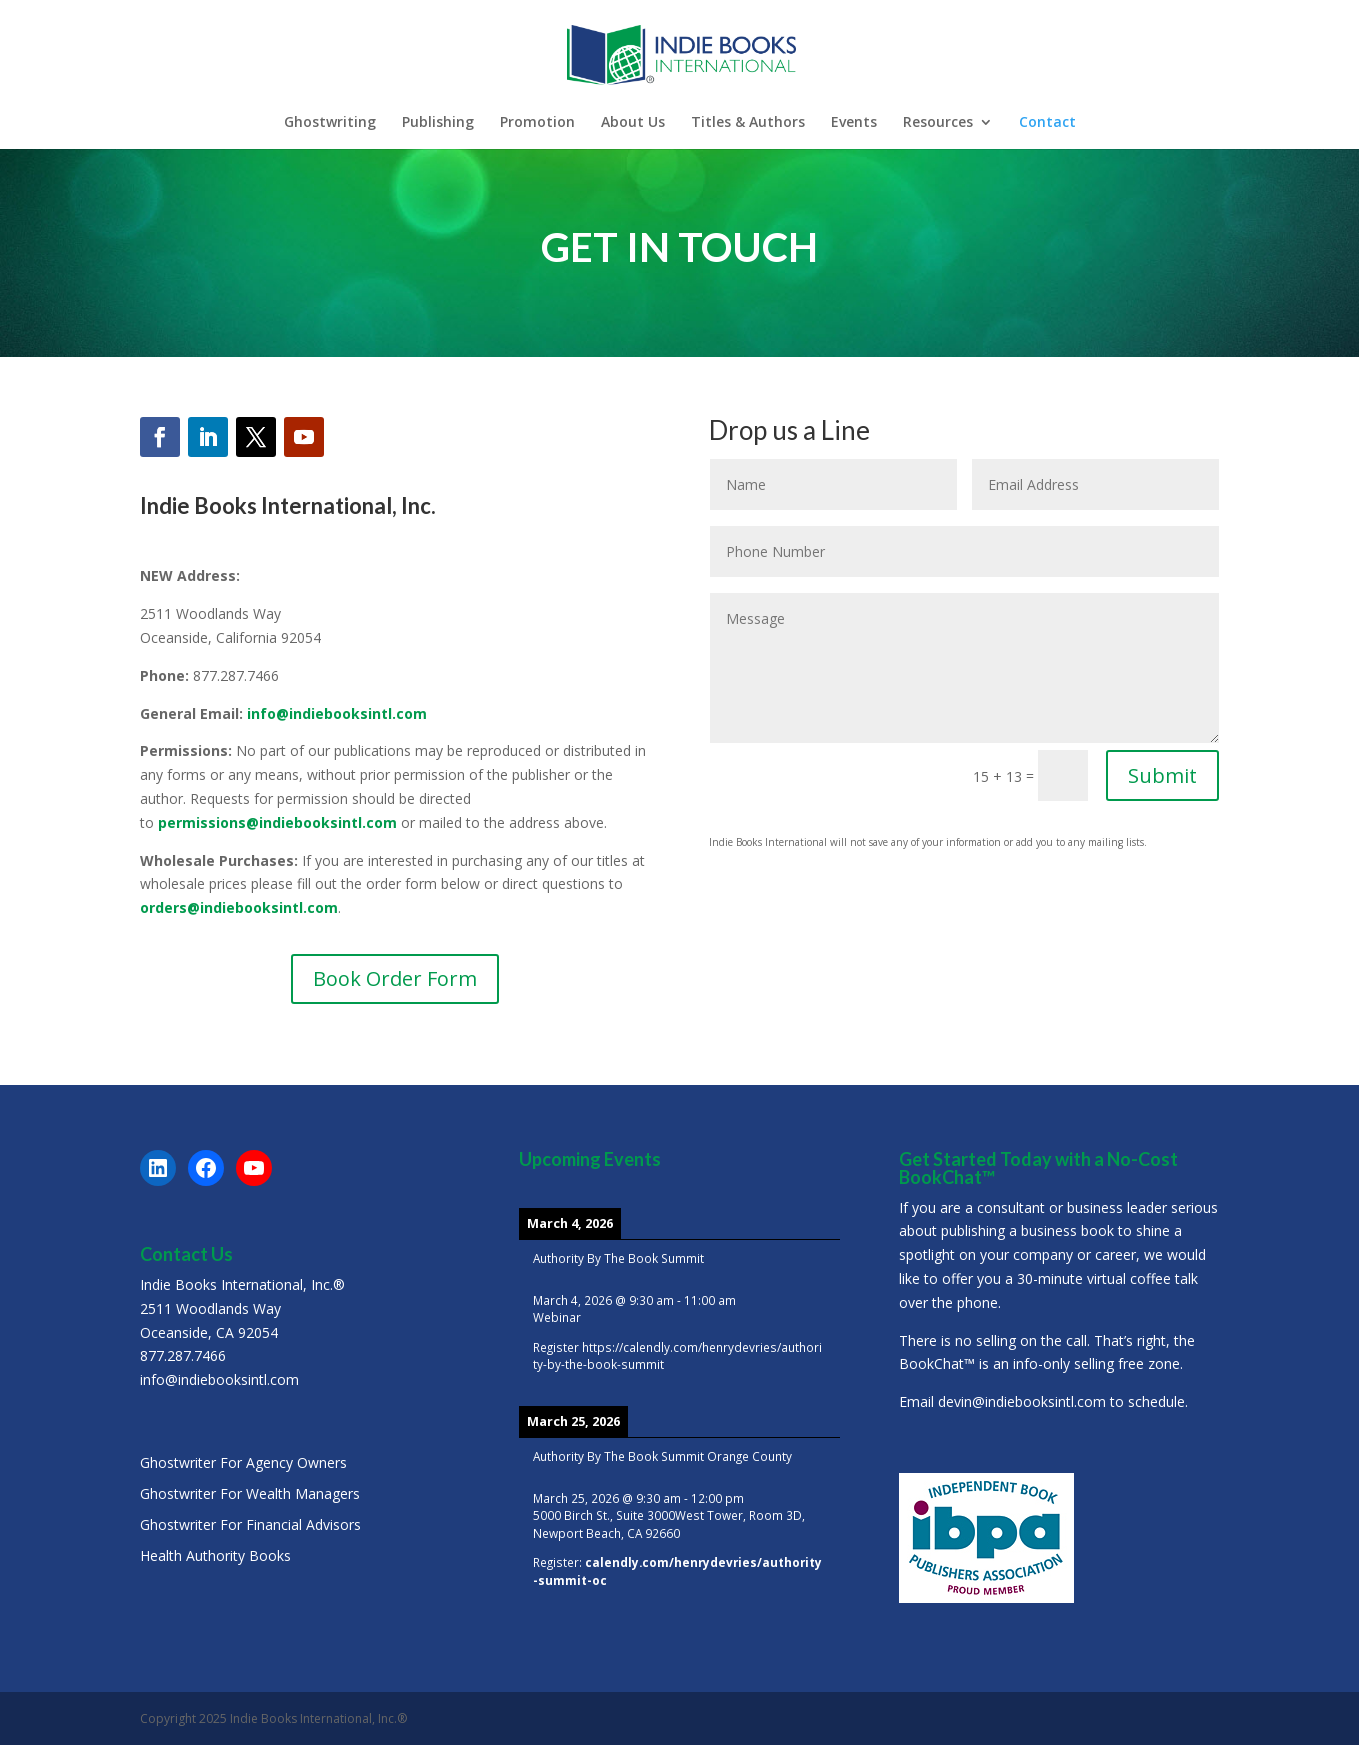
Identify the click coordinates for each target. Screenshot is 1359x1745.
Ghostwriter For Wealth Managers (250, 1493)
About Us (633, 123)
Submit (1162, 775)
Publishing (438, 123)
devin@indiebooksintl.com (1022, 1401)
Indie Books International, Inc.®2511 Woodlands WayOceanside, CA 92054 (242, 1308)
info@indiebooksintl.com (337, 713)
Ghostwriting (330, 123)
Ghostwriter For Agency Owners (243, 1462)
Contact (1047, 123)
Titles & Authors (748, 123)
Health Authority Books (215, 1555)
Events (854, 123)
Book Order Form (395, 978)
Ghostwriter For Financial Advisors (250, 1524)
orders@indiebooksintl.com (239, 907)
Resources (938, 123)
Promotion (537, 123)
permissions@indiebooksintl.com (277, 822)
